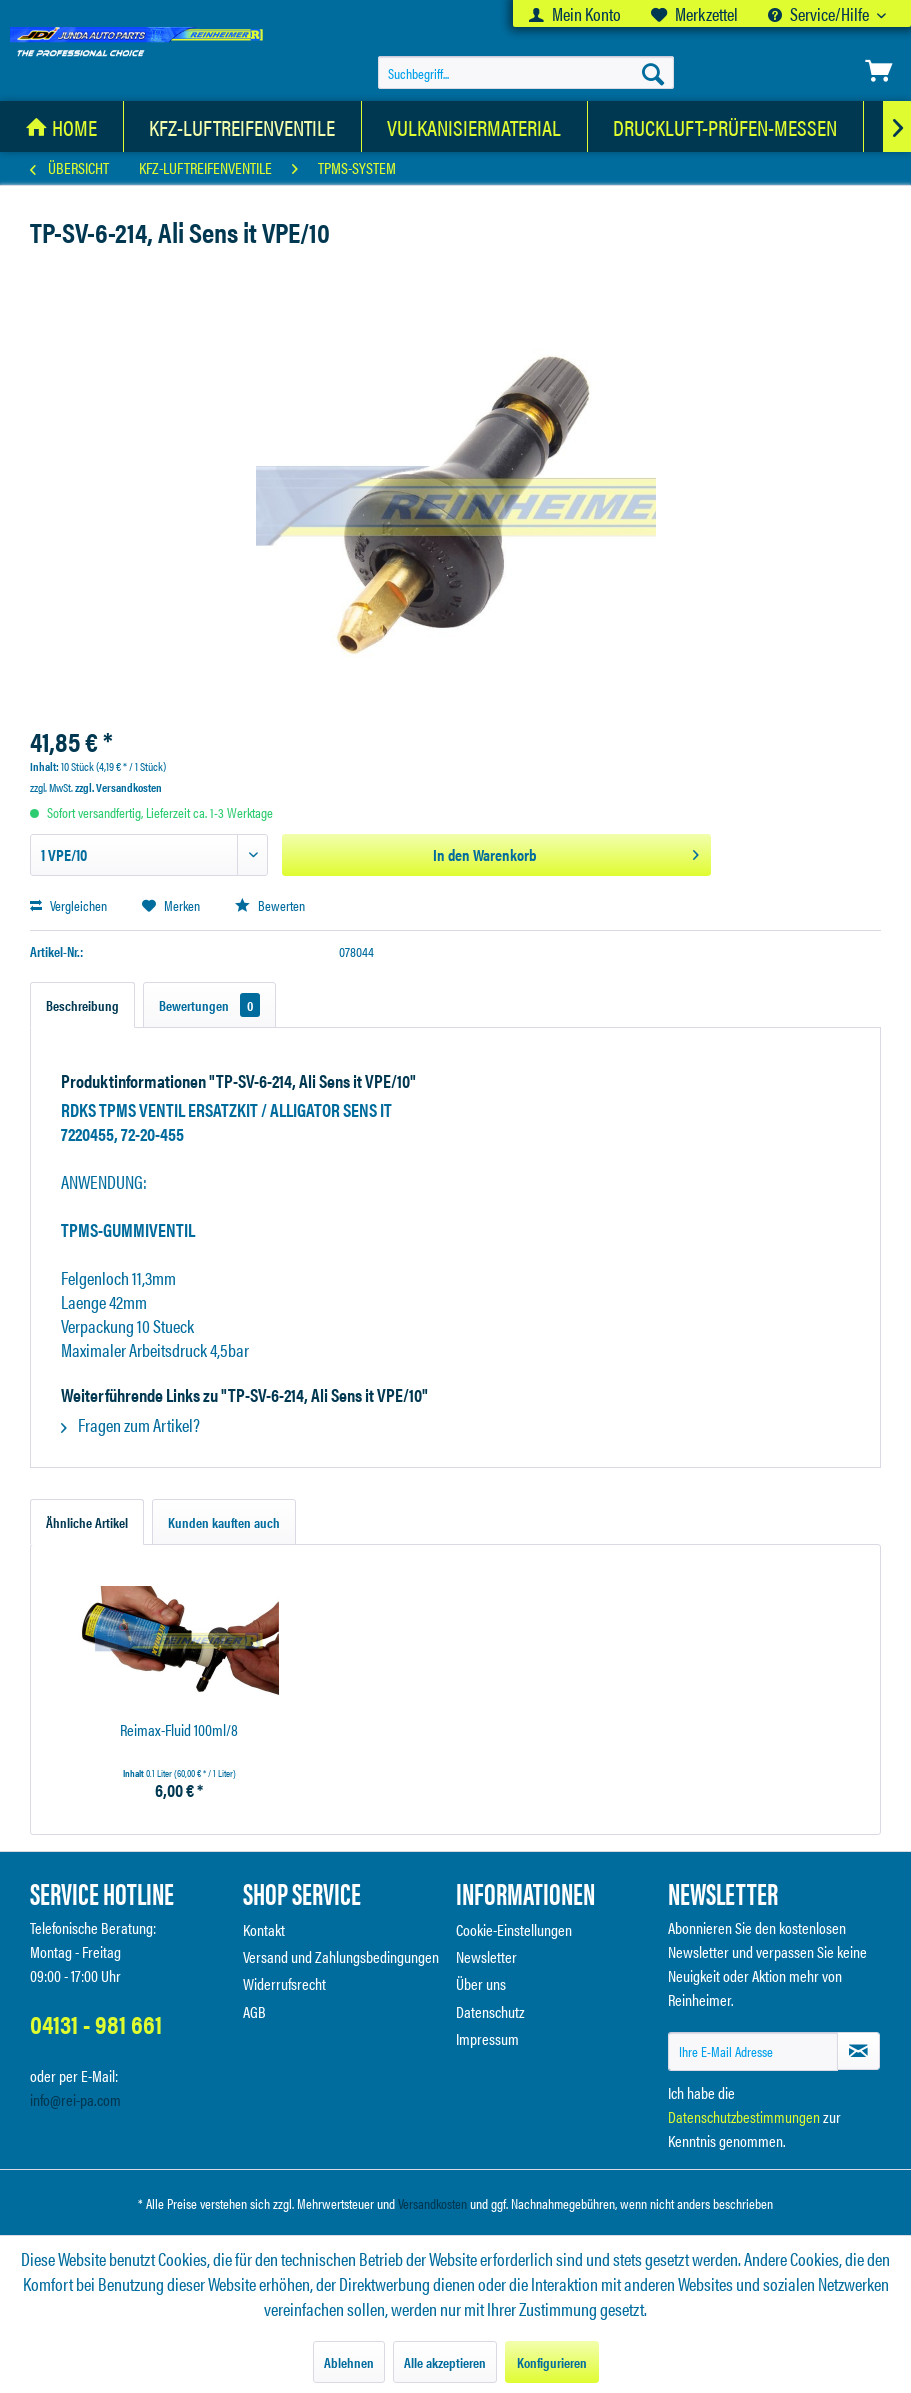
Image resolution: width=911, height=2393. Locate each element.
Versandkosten (432, 2203)
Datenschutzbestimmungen (744, 2116)
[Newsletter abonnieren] (858, 2051)
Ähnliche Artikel (87, 1522)
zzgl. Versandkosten (118, 787)
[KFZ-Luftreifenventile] (242, 126)
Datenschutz (490, 2011)
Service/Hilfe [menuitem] (820, 13)
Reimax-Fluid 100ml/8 (179, 1730)
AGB (254, 2011)
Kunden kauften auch (224, 1522)
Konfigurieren (552, 2362)
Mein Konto (575, 13)
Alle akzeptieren (445, 2362)
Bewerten (270, 905)
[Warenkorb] (879, 71)
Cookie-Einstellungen (514, 1929)
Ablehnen (349, 2362)
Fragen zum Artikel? (130, 1424)
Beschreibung (82, 1005)
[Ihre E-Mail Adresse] (753, 2051)
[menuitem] (575, 13)
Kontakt (264, 1929)
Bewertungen (209, 1005)
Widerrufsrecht (284, 1983)
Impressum (487, 2038)
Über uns (481, 1983)
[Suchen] (653, 73)
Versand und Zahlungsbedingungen (341, 1956)
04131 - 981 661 (96, 2023)
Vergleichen (68, 905)
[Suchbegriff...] (526, 73)
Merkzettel (694, 13)
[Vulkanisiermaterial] (474, 126)
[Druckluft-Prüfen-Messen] (725, 126)
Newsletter (486, 1956)
